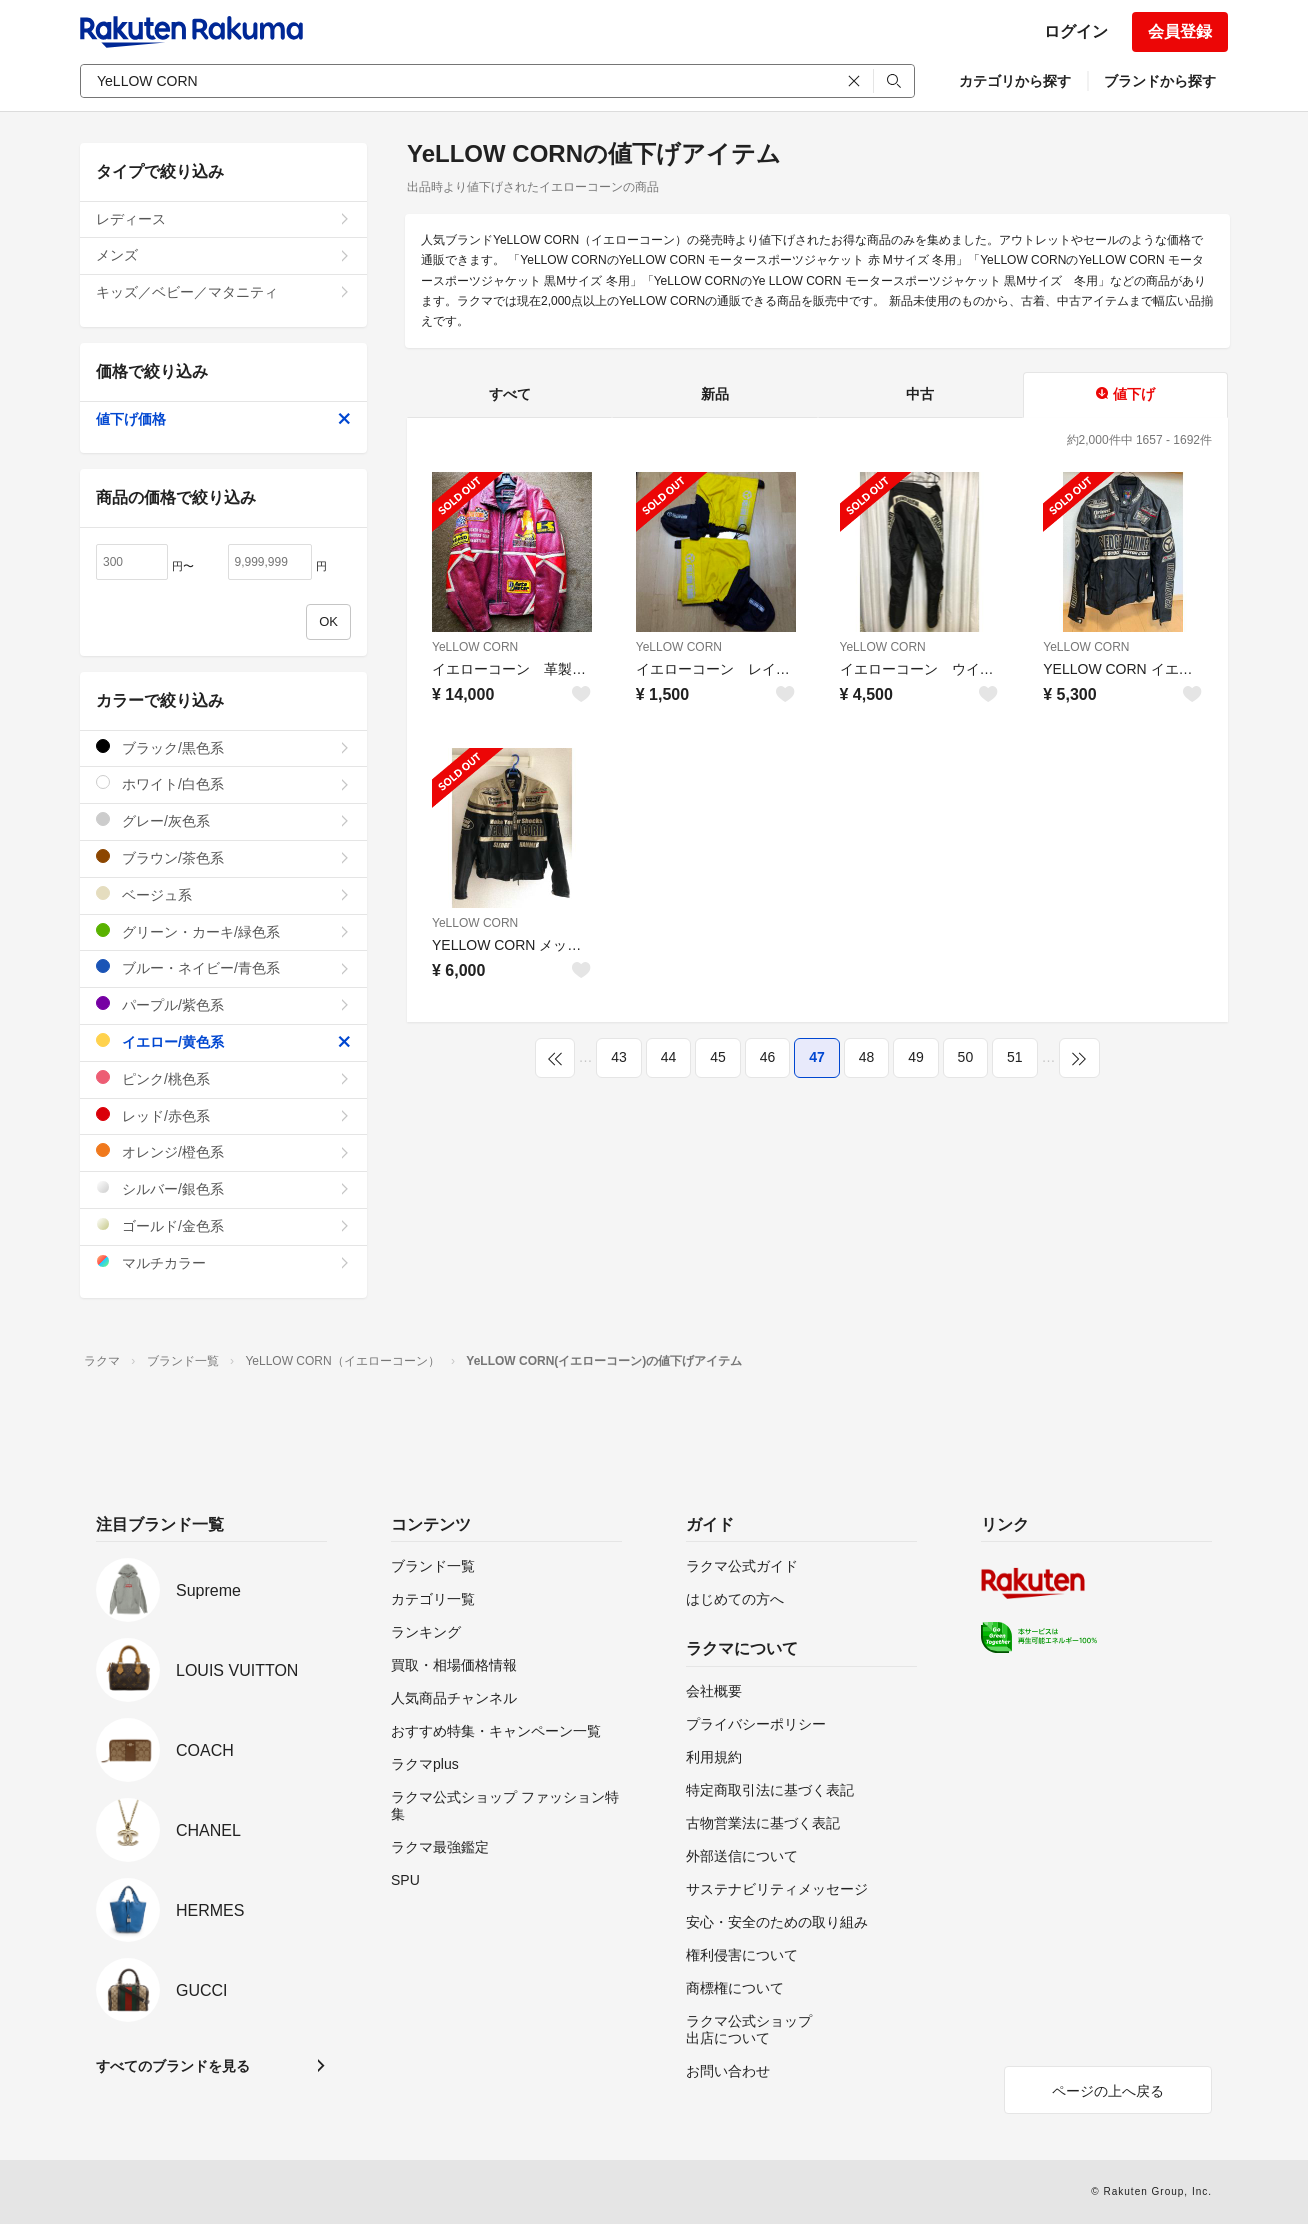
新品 (715, 394)
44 (669, 1057)
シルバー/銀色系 (223, 1188)
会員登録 (1180, 31)
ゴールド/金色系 (223, 1225)
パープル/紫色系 (223, 1004)
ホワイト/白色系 (223, 783)
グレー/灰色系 (223, 820)
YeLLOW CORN (475, 647)
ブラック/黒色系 (223, 747)
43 (619, 1057)
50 (966, 1057)
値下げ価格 (223, 419)
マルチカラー (223, 1262)
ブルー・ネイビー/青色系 (223, 967)
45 (718, 1057)
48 (867, 1057)
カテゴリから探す (1015, 81)
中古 (920, 394)
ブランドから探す (1160, 81)
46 (768, 1057)
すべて (510, 394)
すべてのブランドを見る (173, 2066)
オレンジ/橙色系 (223, 1151)
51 (1015, 1057)
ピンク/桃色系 (223, 1078)
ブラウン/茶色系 (223, 857)
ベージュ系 (223, 894)
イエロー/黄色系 (223, 1041)
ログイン (1076, 31)
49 (916, 1057)
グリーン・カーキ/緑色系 (223, 931)
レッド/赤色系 (223, 1115)
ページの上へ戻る (1108, 2091)
